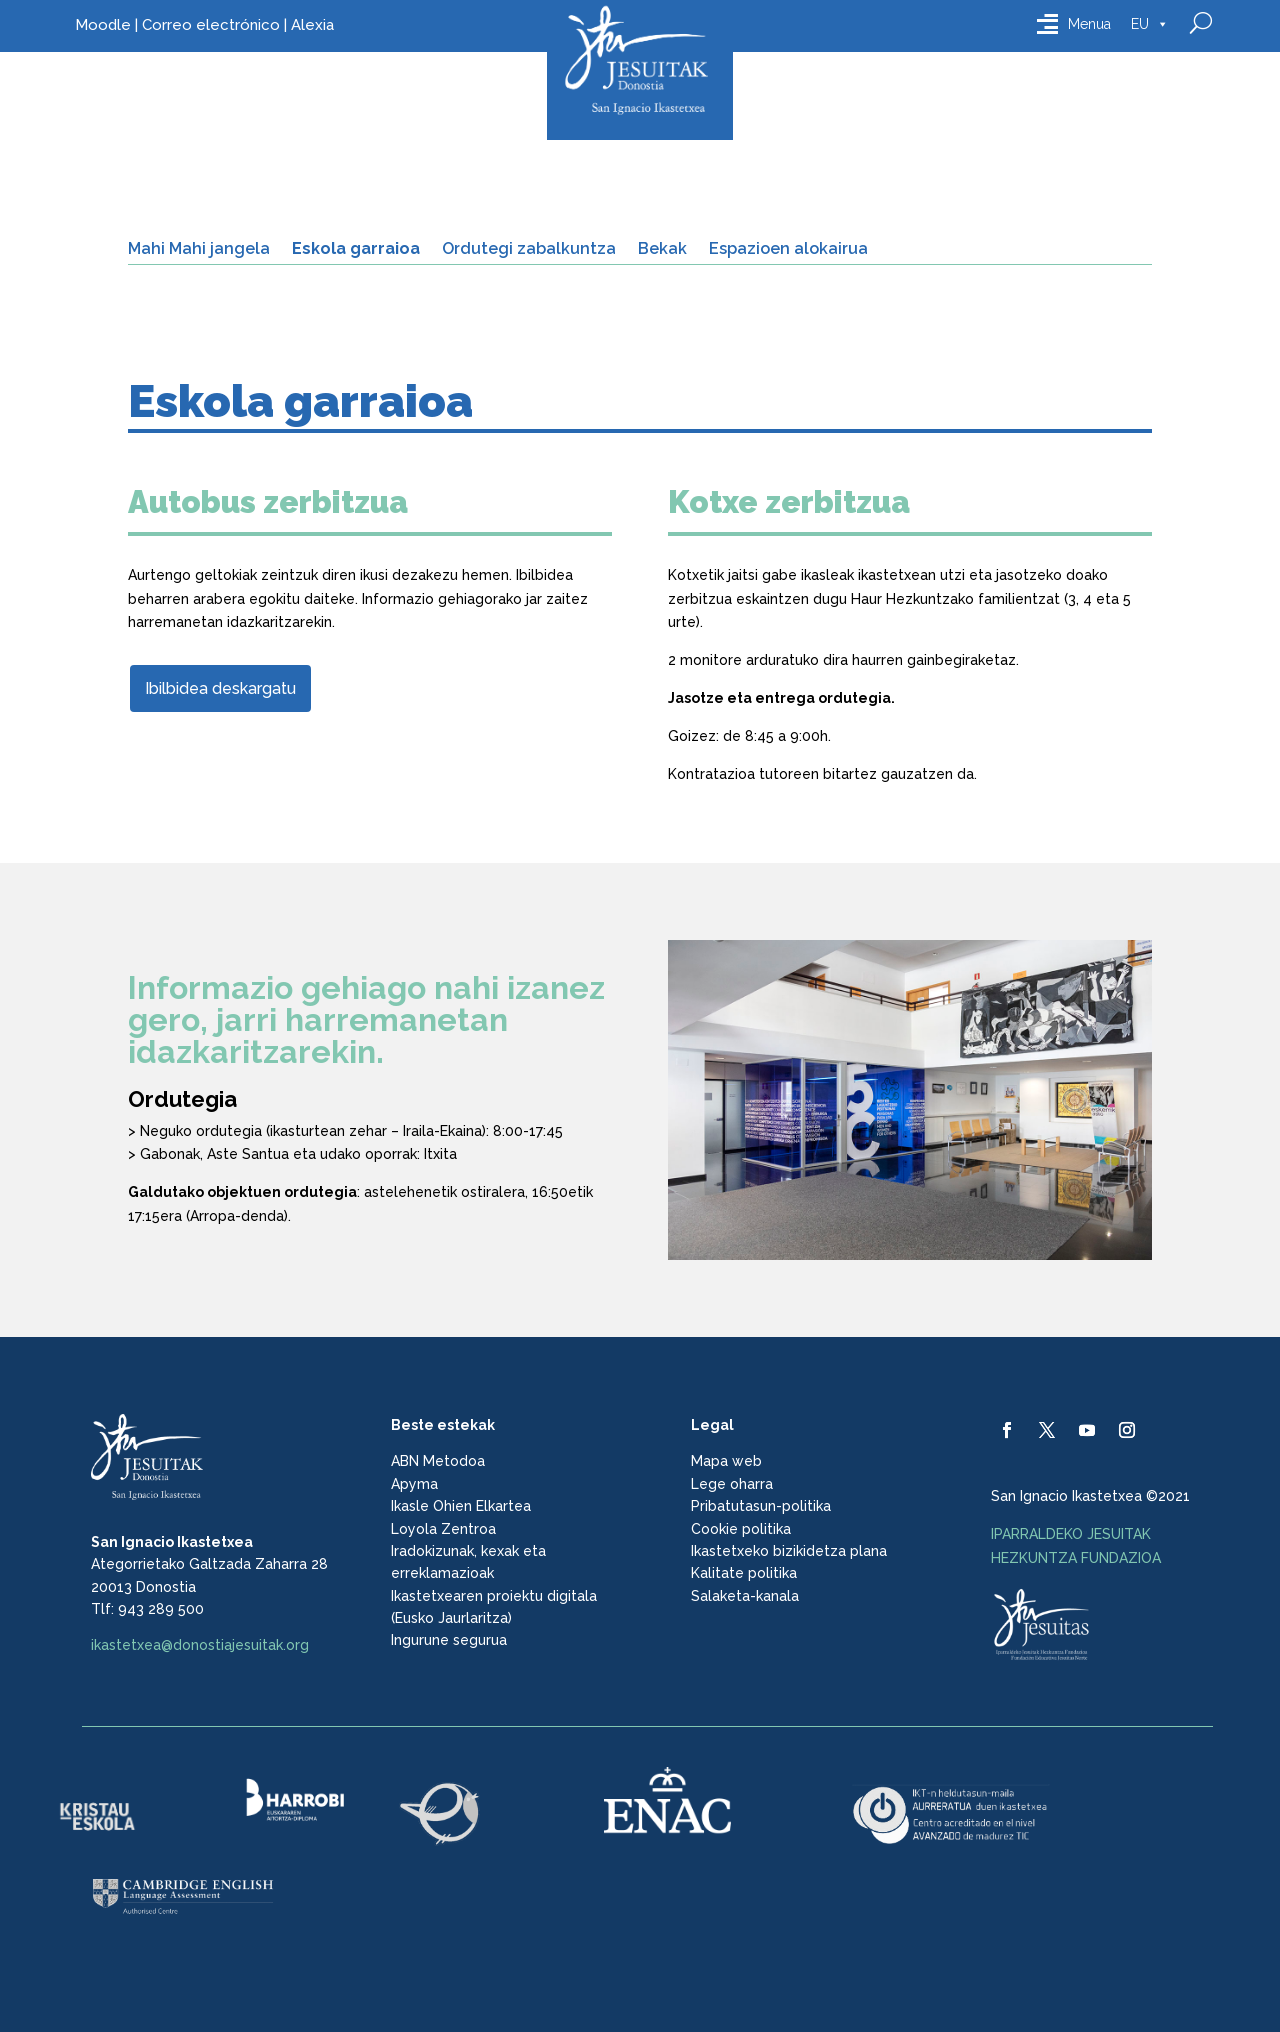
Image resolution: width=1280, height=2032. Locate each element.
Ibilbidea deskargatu (220, 688)
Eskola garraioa (356, 250)
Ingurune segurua (449, 1640)
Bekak (662, 250)
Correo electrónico (211, 25)
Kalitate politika (744, 1573)
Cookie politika (741, 1529)
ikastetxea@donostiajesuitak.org (200, 1645)
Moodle (103, 25)
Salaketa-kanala (745, 1596)
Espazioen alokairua (788, 250)
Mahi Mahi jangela (199, 250)
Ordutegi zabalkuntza (529, 250)
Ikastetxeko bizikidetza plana (789, 1551)
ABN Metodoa (438, 1461)
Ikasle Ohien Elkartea (461, 1506)
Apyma (414, 1484)
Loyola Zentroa (443, 1529)
